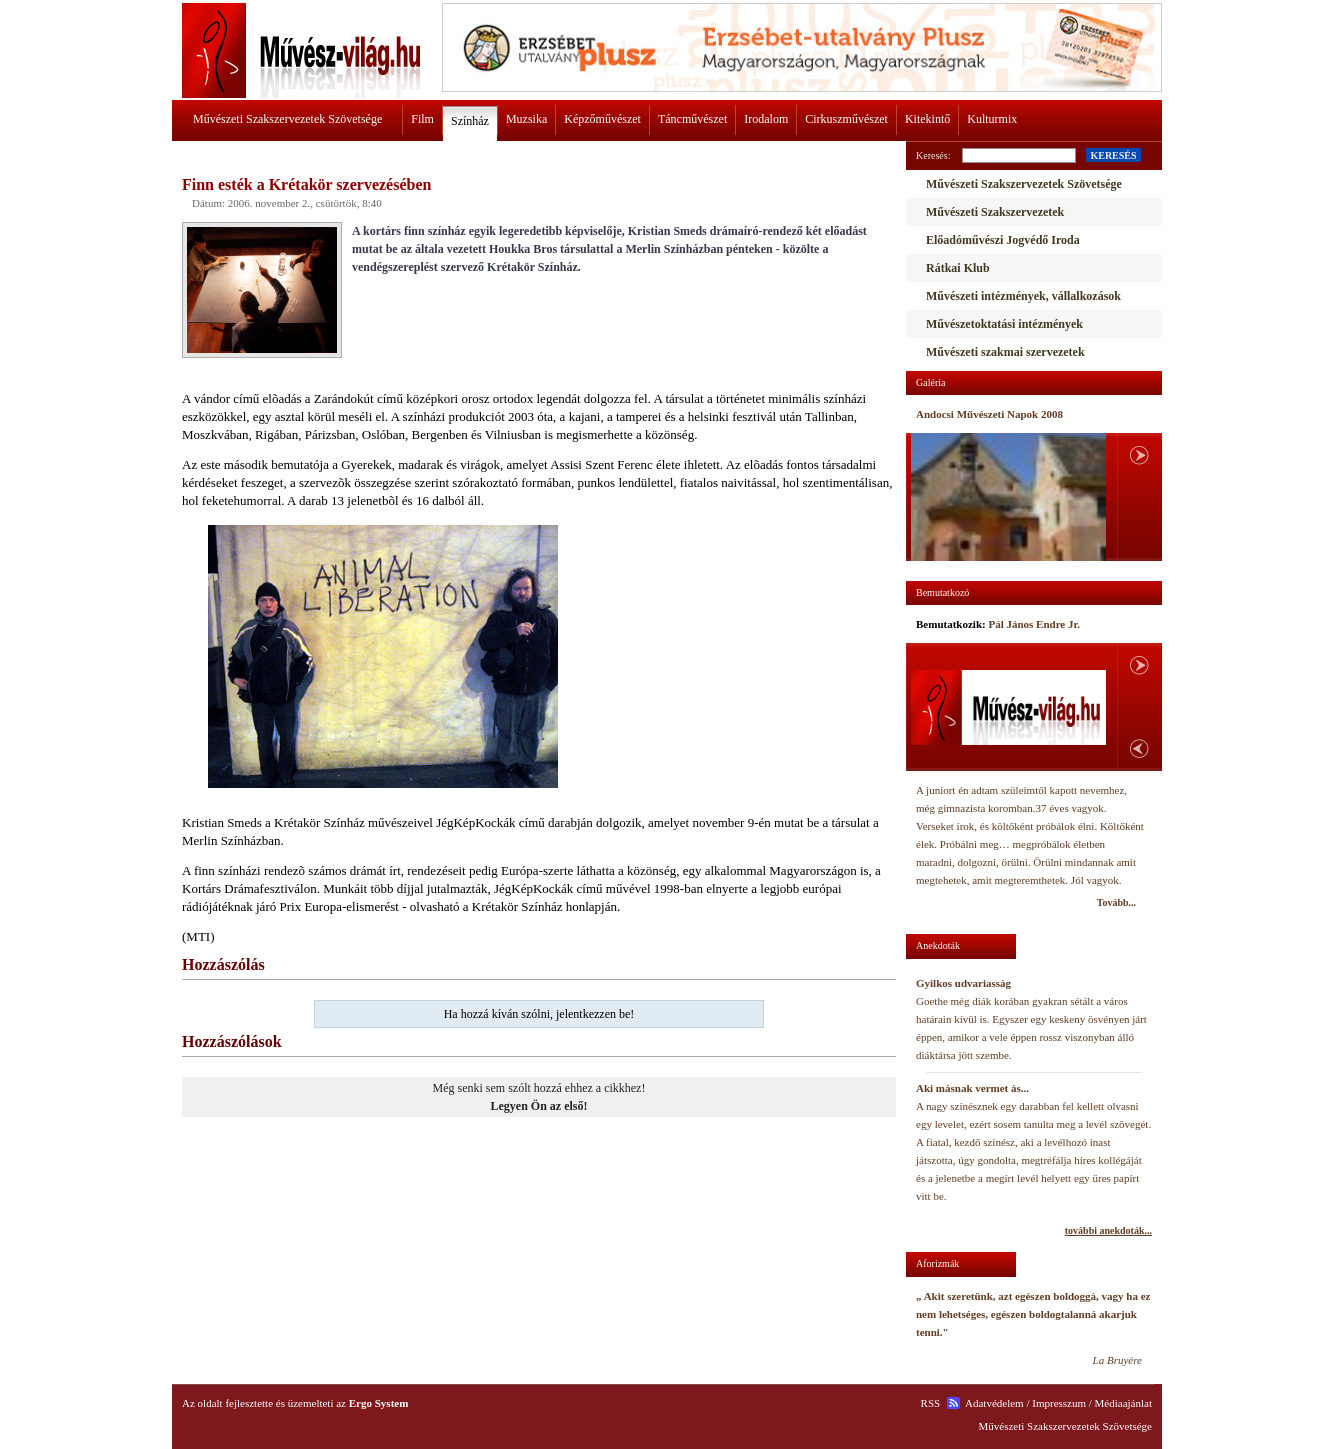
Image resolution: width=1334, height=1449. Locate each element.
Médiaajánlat (1123, 1403)
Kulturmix (992, 119)
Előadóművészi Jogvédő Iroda (1003, 240)
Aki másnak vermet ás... (972, 1088)
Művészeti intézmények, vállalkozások (1023, 296)
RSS (931, 1403)
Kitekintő (927, 119)
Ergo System (379, 1403)
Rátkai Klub (958, 268)
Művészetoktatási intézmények (1004, 324)
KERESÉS (1113, 155)
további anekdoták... (1108, 1230)
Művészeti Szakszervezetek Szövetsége (287, 119)
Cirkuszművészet (846, 119)
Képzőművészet (602, 119)
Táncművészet (692, 119)
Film (422, 119)
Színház (470, 121)
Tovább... (1116, 902)
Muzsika (526, 119)
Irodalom (766, 119)
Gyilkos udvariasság (963, 983)
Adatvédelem (994, 1403)
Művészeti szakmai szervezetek (1005, 352)
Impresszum (1059, 1403)
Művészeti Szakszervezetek (995, 212)
